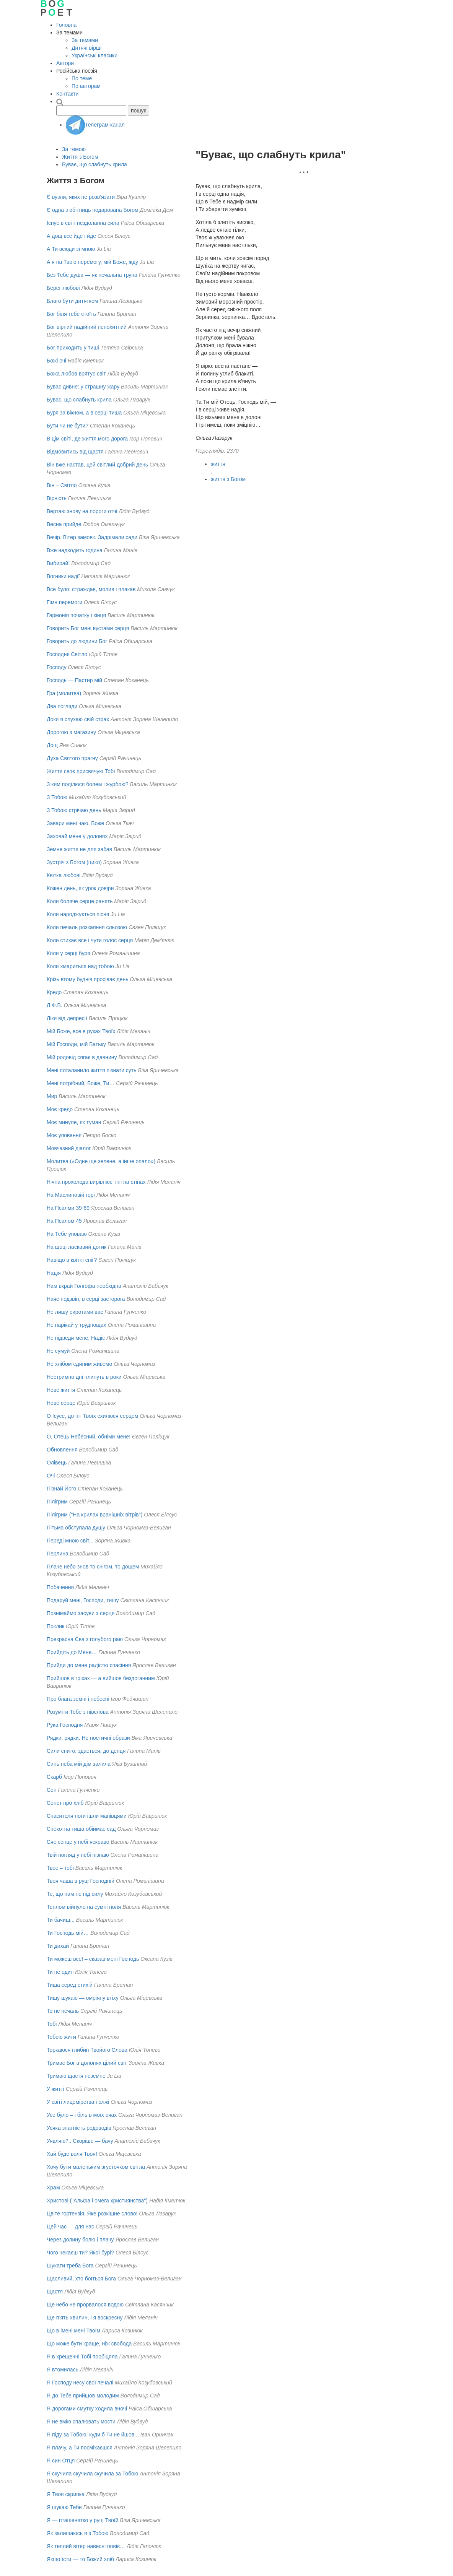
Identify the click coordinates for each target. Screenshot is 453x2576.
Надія (54, 1273)
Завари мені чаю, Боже (75, 823)
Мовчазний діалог (69, 1148)
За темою (74, 149)
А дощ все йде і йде (71, 236)
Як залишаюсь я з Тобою (77, 2533)
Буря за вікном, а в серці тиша (84, 413)
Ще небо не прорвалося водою (85, 2304)
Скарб (54, 1777)
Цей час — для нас (70, 2226)
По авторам (86, 86)
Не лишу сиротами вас (75, 1312)
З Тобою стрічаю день (74, 810)
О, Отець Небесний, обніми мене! (88, 1436)
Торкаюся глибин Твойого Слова (87, 2050)
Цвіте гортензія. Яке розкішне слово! (92, 2213)
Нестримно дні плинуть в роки (84, 1377)
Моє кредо (60, 1109)
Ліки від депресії (67, 1018)
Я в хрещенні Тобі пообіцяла (82, 2356)
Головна (66, 25)
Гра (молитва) (64, 693)
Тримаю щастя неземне (76, 2076)
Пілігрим (57, 1501)
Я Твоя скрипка (66, 2494)
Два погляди (62, 706)
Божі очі (56, 361)
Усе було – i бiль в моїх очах (82, 2115)
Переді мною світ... (70, 1540)
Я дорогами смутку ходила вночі (87, 2408)
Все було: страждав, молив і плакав (91, 589)
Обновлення (62, 1449)
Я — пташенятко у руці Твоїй (82, 2520)
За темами (85, 40)
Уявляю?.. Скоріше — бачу (80, 2141)
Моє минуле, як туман (74, 1122)
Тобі (52, 2024)
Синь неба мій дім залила (79, 1764)
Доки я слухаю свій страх (78, 719)
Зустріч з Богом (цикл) (74, 862)
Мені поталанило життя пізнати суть (92, 1070)
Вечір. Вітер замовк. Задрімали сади (92, 537)
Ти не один (60, 1972)
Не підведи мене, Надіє (76, 1338)
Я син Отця (61, 2460)
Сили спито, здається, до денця (86, 1751)
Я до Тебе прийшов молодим (83, 2395)
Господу (57, 667)
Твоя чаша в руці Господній (80, 1881)
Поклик (55, 1626)
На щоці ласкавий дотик (76, 1247)
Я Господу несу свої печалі (80, 2382)
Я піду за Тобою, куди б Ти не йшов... (93, 2434)
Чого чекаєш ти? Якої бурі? (80, 2252)
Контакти (67, 94)
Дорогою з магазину (71, 732)
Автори (65, 63)
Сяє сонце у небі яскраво (78, 1842)
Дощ (52, 745)
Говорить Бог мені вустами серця (88, 628)
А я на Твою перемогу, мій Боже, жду (92, 262)
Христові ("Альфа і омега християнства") (97, 2200)
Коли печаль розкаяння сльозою (87, 927)
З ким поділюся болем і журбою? (88, 784)
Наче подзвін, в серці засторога (86, 1299)
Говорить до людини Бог (77, 641)
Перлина (57, 1553)
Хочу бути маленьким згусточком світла (96, 2167)
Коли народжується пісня (78, 914)
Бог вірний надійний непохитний (87, 327)
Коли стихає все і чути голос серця (90, 940)
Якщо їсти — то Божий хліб (80, 2559)
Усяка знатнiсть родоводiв (79, 2128)
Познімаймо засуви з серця (80, 1613)
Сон (52, 1790)
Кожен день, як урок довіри (80, 888)
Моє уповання (64, 1135)
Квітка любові (63, 875)
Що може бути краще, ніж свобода (89, 2343)
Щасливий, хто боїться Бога (81, 2278)
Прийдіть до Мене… (72, 1652)
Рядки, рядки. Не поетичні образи (88, 1738)
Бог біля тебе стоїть (71, 314)
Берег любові (63, 288)
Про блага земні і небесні (78, 1699)
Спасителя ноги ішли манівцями (87, 1816)
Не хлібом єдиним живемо (79, 1364)
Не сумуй (58, 1351)
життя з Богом (228, 479)
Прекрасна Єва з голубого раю (85, 1639)
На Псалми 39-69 (68, 1208)
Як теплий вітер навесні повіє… (86, 2546)
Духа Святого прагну (72, 758)
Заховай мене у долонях (77, 836)
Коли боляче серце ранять (79, 901)
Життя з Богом (80, 157)
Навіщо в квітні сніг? (72, 1260)
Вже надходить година (75, 550)
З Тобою (57, 797)
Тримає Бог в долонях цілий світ (87, 2063)
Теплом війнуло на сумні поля (84, 1907)
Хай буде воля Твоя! (72, 2154)
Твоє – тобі (60, 1868)
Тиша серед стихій (70, 1985)
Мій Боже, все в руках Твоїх (81, 1031)
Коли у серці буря (68, 953)
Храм (53, 2187)
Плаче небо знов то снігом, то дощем (93, 1566)
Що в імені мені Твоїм (73, 2330)
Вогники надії (63, 576)
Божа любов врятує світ (76, 374)
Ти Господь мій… (68, 1933)
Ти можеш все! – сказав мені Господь (93, 1959)
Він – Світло (62, 485)
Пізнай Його (61, 1488)
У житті (55, 2089)
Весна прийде (64, 524)
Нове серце (61, 1403)
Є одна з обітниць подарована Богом (93, 210)
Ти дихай (58, 1946)
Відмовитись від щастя (75, 452)
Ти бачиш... (61, 1920)
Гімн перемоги (64, 602)
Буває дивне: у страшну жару (83, 387)
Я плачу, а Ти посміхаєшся (79, 2447)
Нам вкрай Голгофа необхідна (84, 1286)
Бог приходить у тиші (73, 348)
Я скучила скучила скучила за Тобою (92, 2473)
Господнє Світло (67, 654)
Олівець (57, 1462)
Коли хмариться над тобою (80, 966)
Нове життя (61, 1390)
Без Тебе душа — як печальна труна (92, 275)
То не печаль (63, 2011)
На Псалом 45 (64, 1221)
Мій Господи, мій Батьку (76, 1044)
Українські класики (94, 55)
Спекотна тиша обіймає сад (81, 1829)
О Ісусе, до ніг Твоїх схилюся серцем (92, 1416)
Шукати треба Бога (70, 2265)
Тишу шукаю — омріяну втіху (83, 1998)
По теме (82, 78)
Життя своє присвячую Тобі (81, 771)
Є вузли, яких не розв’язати (81, 197)
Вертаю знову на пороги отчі (82, 511)
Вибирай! (58, 563)
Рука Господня (65, 1725)
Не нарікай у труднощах (76, 1325)
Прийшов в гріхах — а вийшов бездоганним (101, 1678)
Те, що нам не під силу (75, 1894)
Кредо (54, 992)
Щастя (55, 2291)
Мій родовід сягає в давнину (82, 1057)
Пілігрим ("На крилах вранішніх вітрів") (94, 1514)
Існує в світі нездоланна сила (83, 223)
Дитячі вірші (86, 48)
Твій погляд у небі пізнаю (78, 1855)
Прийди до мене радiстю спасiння (89, 1665)
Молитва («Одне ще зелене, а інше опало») (101, 1161)
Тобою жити (61, 2037)
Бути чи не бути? (67, 426)
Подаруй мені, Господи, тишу (83, 1600)
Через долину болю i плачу (80, 2239)
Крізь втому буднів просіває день (87, 979)
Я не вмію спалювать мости (81, 2421)
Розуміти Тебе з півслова (78, 1712)
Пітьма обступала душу (76, 1527)
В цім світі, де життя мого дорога (87, 439)
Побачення (60, 1587)
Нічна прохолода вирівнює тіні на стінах (96, 1182)
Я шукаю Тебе (64, 2507)
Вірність (57, 498)
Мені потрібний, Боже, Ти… (80, 1083)
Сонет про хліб (65, 1803)
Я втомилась (62, 2369)
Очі (51, 1475)
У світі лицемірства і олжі (78, 2102)
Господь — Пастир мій (74, 680)
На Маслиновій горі (71, 1195)
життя (218, 464)
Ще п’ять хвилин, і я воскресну (84, 2317)
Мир (52, 1096)
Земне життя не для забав (79, 849)
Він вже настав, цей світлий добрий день (97, 465)
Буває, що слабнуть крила (94, 164)
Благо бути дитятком (72, 301)
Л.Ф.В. (54, 1005)
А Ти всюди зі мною (71, 249)
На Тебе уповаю (67, 1234)
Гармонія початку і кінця (76, 615)
